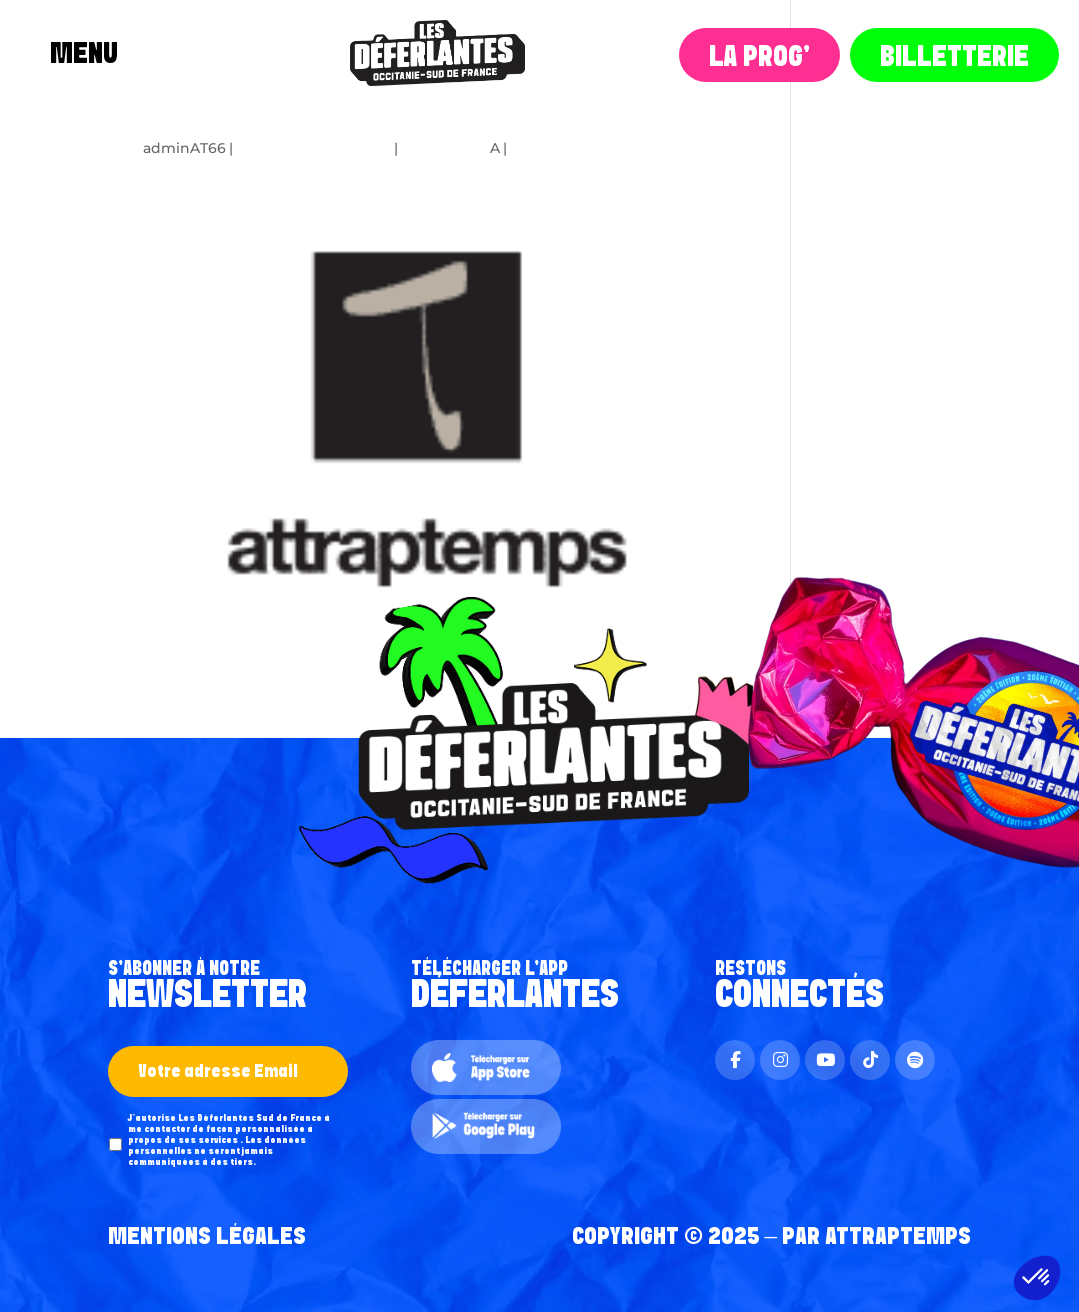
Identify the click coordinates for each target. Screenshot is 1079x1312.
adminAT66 (184, 148)
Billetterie (954, 57)
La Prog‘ (759, 57)
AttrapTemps (898, 1237)
